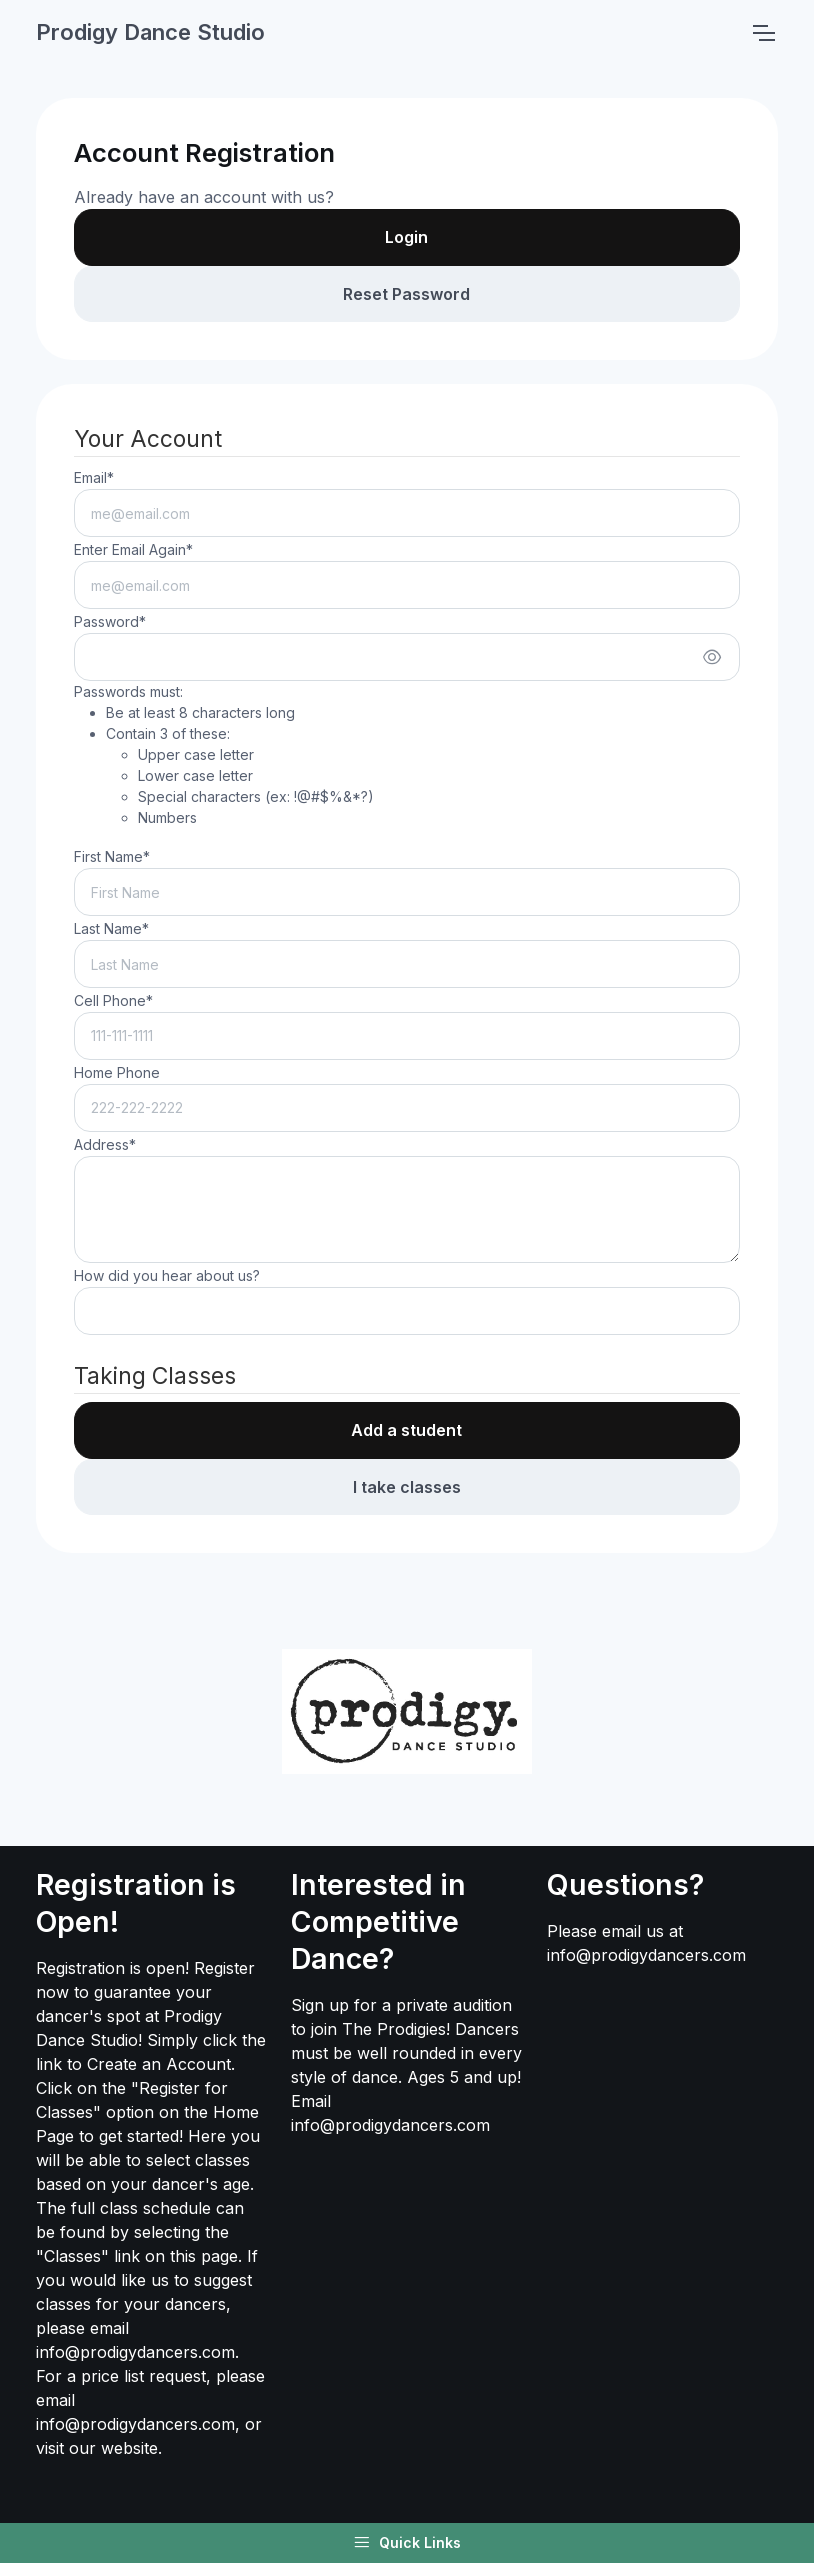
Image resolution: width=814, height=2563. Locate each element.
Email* (94, 477)
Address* (105, 1144)
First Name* (112, 856)
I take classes (407, 1487)
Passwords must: (224, 755)
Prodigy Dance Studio (150, 32)
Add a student (406, 1430)
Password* (110, 621)
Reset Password (406, 294)
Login (406, 237)
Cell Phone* (113, 1000)
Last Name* (111, 928)
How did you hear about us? (167, 1275)
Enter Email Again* (133, 549)
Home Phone (117, 1072)
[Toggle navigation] (763, 33)
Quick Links (407, 2543)
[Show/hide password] (712, 657)
